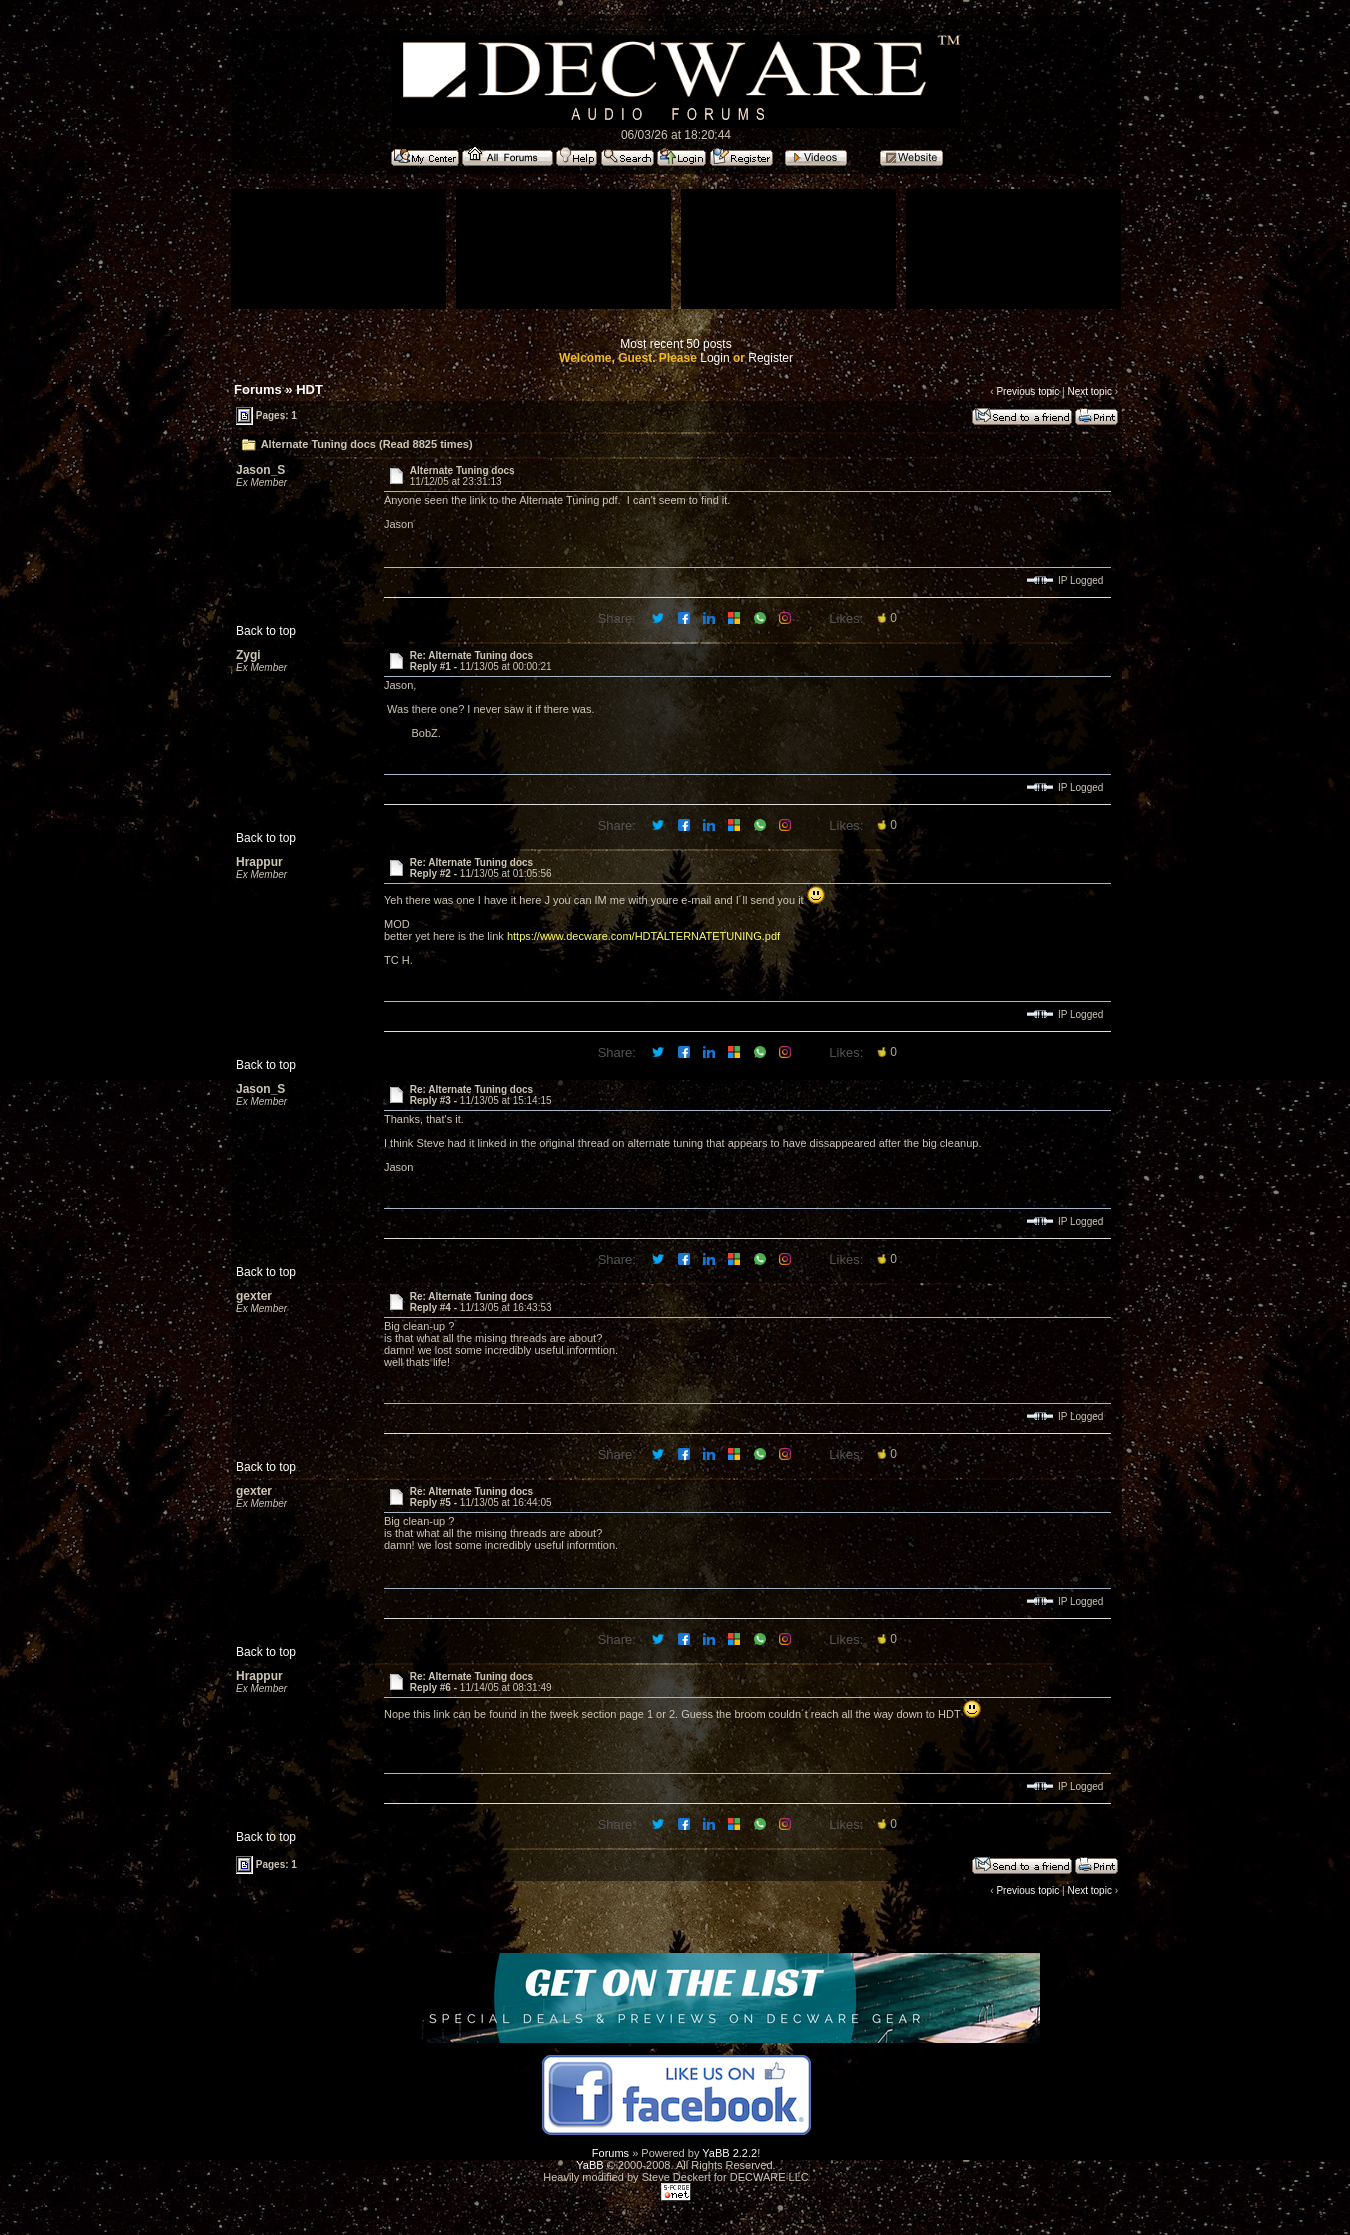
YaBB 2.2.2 (729, 2153)
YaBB (589, 2165)
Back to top (266, 631)
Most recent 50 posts (675, 344)
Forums (258, 389)
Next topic (1089, 391)
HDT (309, 389)
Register (770, 358)
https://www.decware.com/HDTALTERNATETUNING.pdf (643, 936)
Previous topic (1027, 391)
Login (714, 358)
